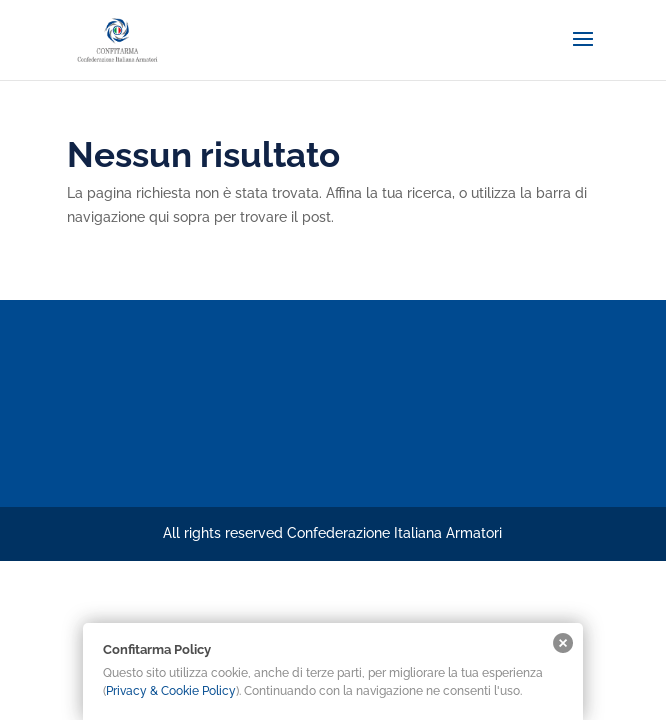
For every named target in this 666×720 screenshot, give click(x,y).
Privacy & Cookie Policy (171, 691)
